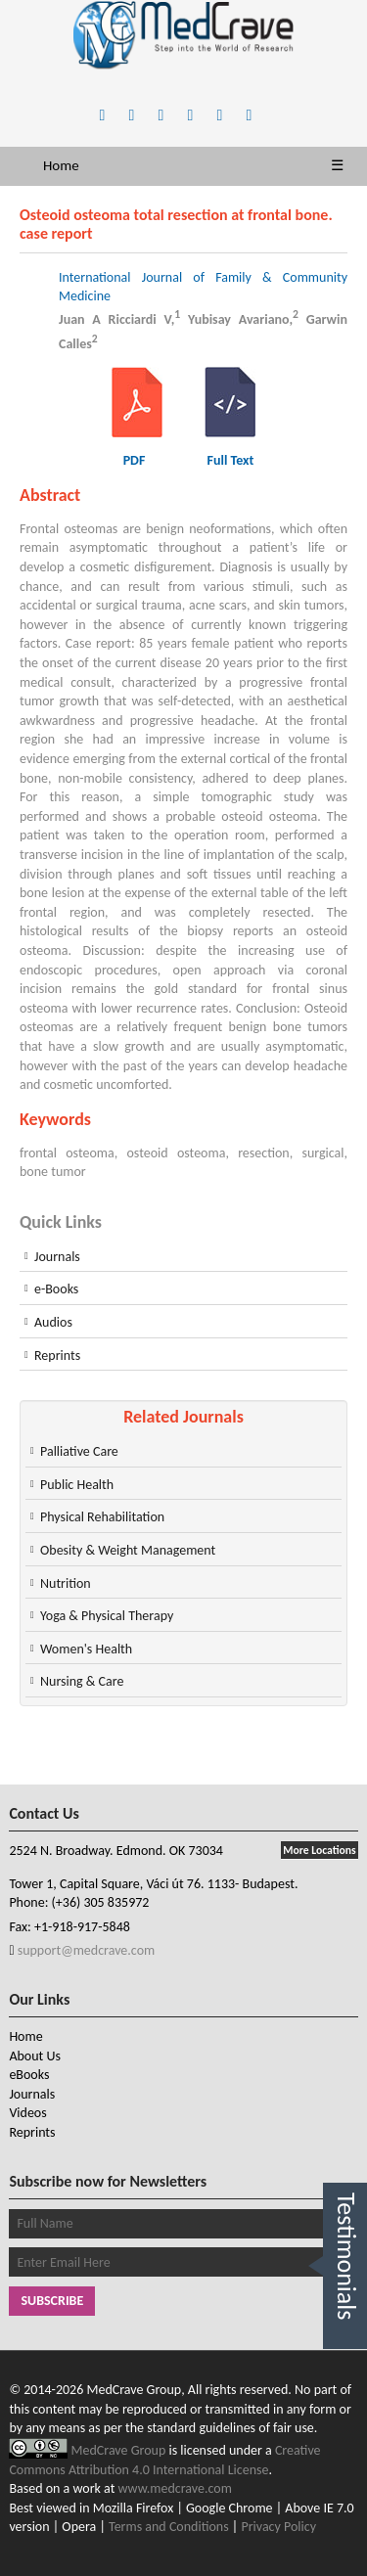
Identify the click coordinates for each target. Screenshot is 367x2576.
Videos (27, 2112)
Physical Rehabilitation (102, 1517)
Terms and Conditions (169, 2526)
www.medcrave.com (175, 2488)
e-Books (56, 1289)
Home (61, 165)
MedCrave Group (120, 2450)
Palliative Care (79, 1451)
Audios (53, 1322)
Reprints (57, 1355)
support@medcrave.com (85, 1950)
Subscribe (52, 2300)
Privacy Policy (278, 2526)
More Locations (319, 1850)
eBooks (29, 2074)
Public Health (77, 1484)
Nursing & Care (81, 1681)
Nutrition (65, 1583)
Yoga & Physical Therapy (106, 1615)
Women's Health (86, 1649)
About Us (35, 2056)
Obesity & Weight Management (127, 1550)
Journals (57, 1256)
